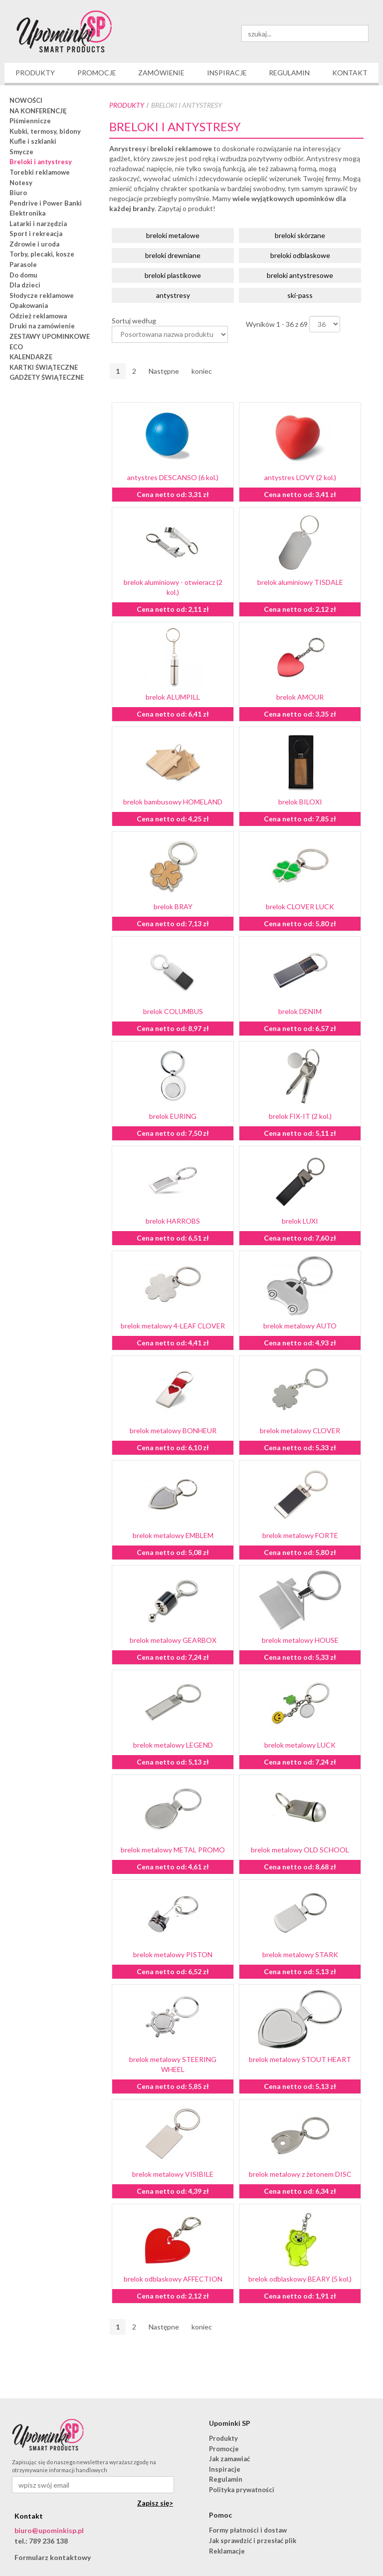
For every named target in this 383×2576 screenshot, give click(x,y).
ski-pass (300, 295)
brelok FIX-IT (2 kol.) (300, 1116)
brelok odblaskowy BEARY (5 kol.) (300, 2279)
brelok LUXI (300, 1221)
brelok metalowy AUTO (300, 1325)
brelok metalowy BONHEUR (173, 1430)
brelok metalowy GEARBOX (173, 1640)
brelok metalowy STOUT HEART (300, 2059)
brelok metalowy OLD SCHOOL (300, 1849)
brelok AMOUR (300, 697)
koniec (202, 371)
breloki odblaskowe (300, 255)
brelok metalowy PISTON (172, 1954)
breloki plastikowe (173, 275)
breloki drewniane (172, 255)
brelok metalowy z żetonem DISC (300, 2174)
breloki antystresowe (300, 275)
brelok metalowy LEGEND (173, 1745)
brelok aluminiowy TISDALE (300, 582)
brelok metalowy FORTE (300, 1535)
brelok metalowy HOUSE (300, 1640)
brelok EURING (172, 1116)
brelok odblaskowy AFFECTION (173, 2279)
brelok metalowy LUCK (300, 1745)
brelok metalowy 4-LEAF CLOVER (173, 1325)
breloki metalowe (172, 235)
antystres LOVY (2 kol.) (300, 477)
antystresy (173, 295)
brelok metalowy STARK (300, 1954)
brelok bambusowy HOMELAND (172, 801)
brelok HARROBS (173, 1221)
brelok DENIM (300, 1011)
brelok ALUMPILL (173, 697)
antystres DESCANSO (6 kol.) (172, 477)
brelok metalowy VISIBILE (172, 2174)
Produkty (126, 105)
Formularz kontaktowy (52, 2557)
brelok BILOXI (300, 801)
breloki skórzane (300, 235)
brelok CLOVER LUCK (300, 906)
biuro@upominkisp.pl (49, 2530)
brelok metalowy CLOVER (300, 1430)
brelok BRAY (173, 906)
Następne (164, 371)
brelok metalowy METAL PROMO (173, 1849)
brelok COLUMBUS (173, 1011)
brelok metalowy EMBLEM (173, 1535)
